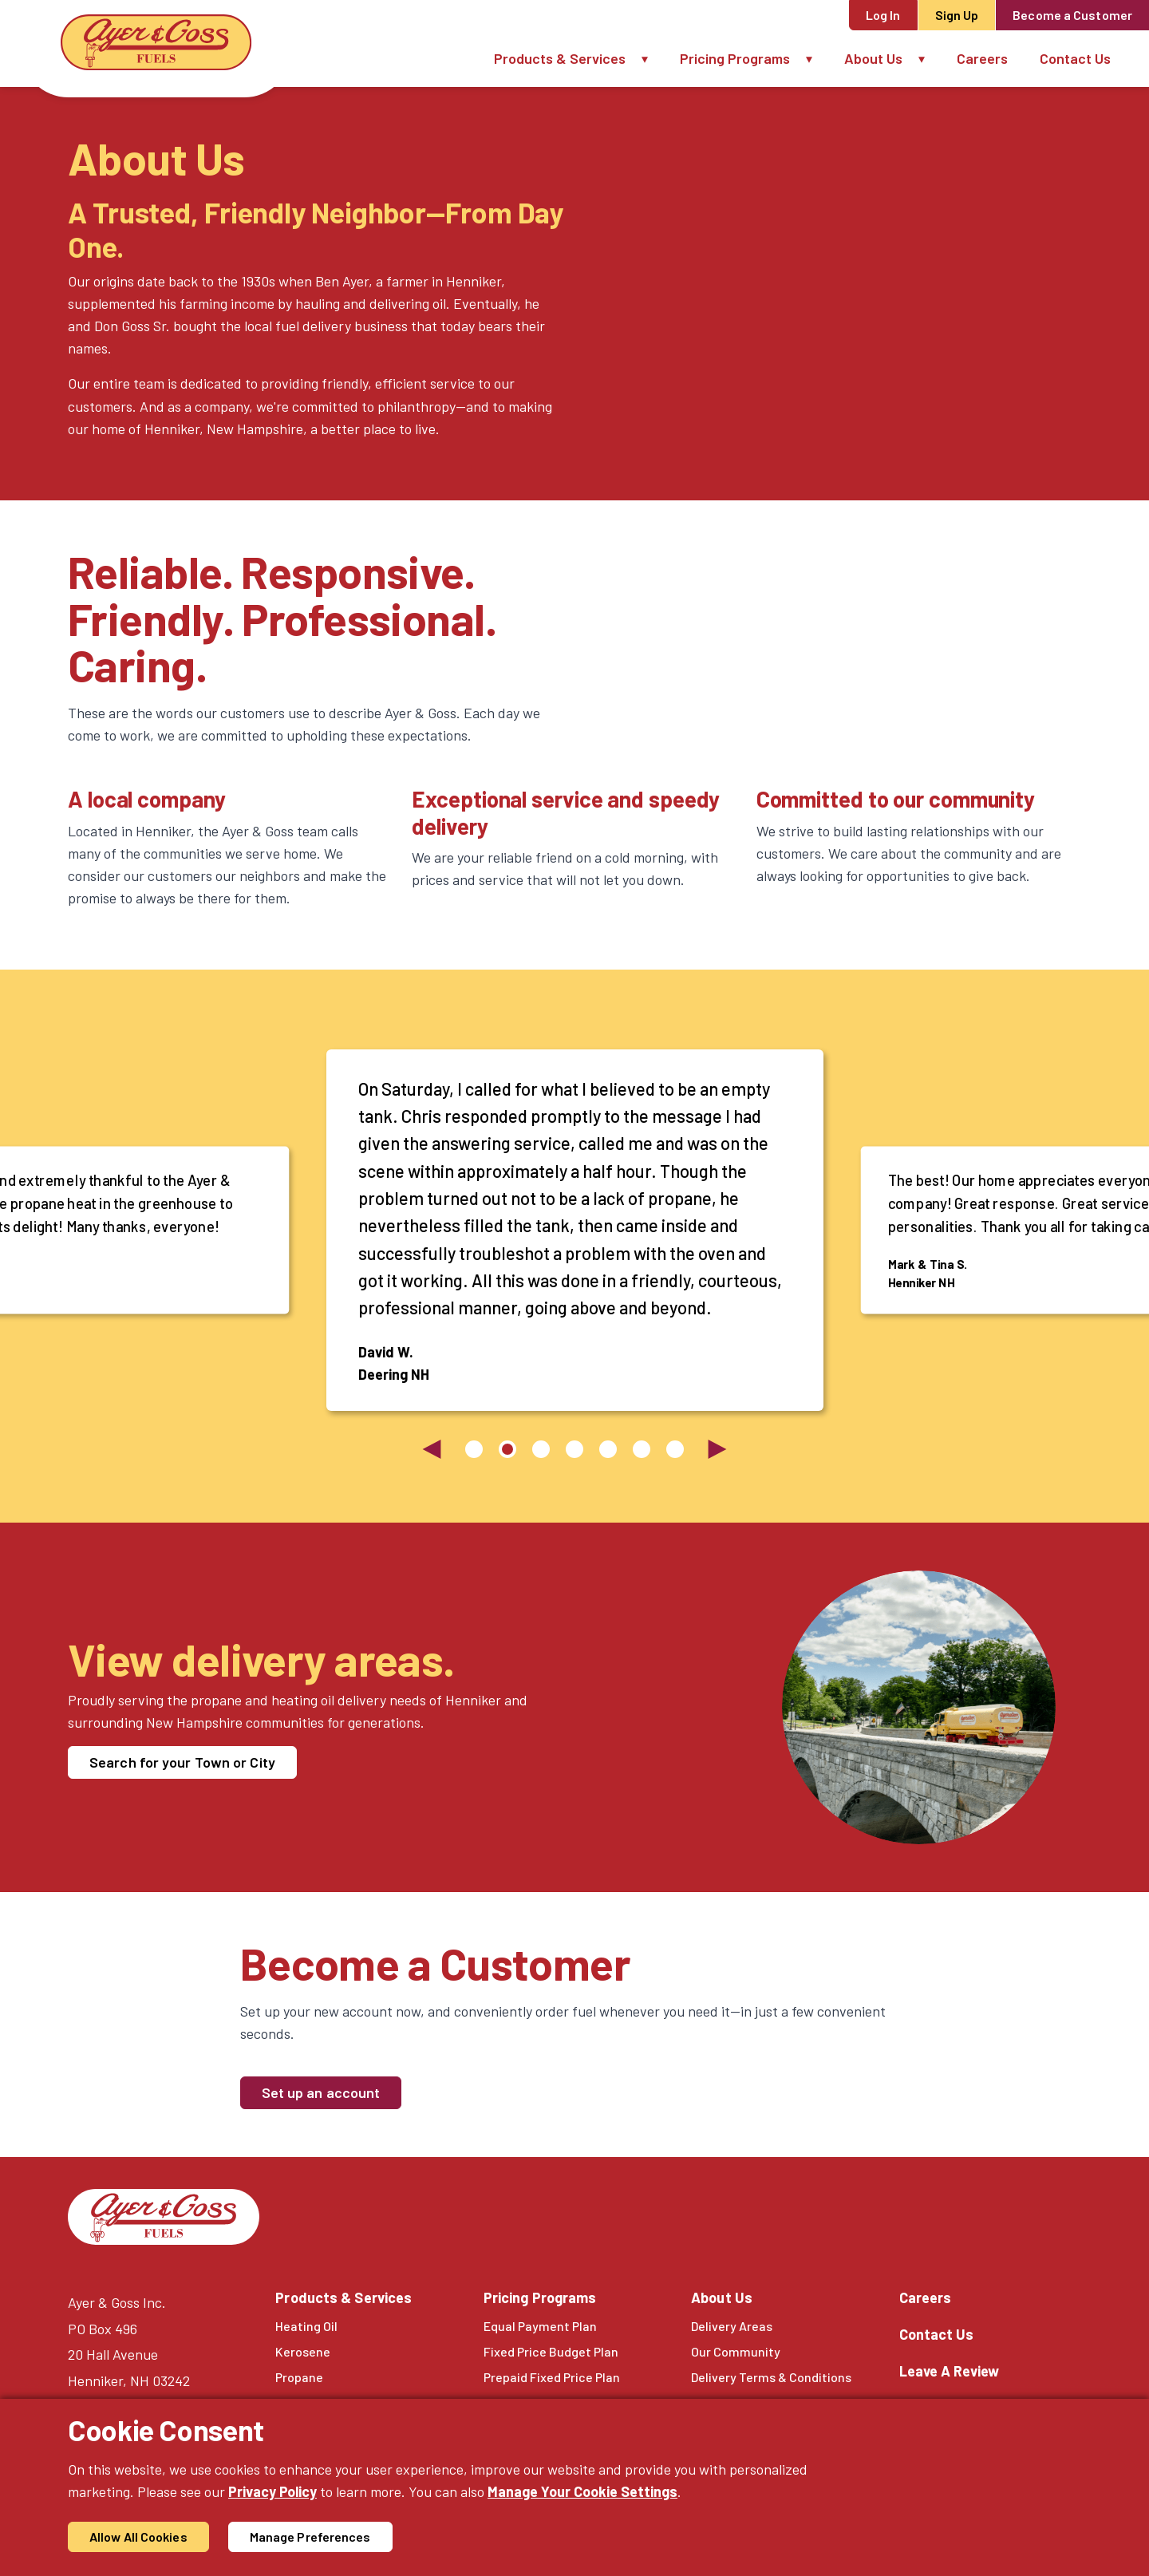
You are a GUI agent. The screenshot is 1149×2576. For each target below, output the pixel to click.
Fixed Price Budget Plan (551, 2351)
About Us (873, 58)
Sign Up (957, 14)
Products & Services (560, 58)
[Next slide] (717, 1449)
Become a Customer (1072, 14)
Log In (883, 14)
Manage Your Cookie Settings (582, 2491)
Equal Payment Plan (540, 2325)
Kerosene (302, 2351)
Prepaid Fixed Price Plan (552, 2376)
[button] (653, 59)
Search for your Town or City (182, 1762)
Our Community (735, 2351)
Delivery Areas (731, 2325)
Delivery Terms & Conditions (771, 2376)
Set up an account (321, 2092)
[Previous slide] (431, 1449)
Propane (299, 2376)
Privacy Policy (272, 2491)
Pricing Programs (735, 58)
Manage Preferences (310, 2536)
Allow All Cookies (138, 2536)
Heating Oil (306, 2325)
